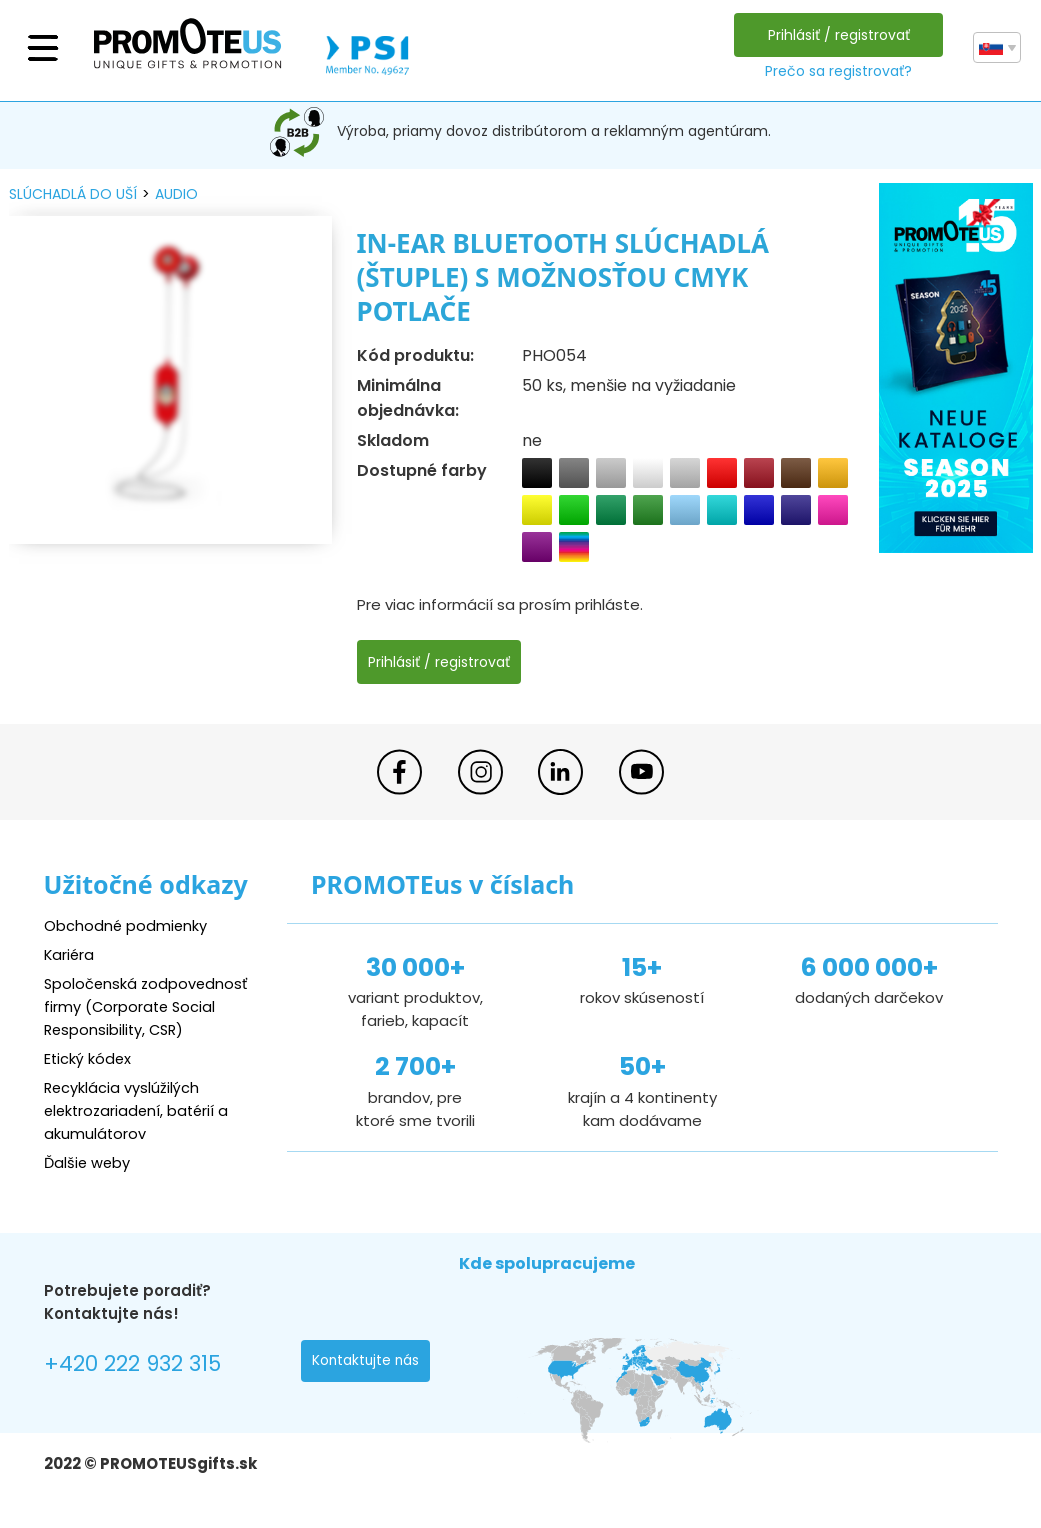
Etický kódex (88, 1058)
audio (176, 194)
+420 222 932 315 (133, 1364)
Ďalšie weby (88, 1162)
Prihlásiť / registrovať (838, 35)
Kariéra (70, 954)
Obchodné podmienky (126, 925)
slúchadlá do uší (73, 194)
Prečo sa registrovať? (837, 71)
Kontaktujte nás (367, 1362)
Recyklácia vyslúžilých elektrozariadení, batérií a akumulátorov (139, 1110)
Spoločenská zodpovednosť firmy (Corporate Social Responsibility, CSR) (148, 1006)
